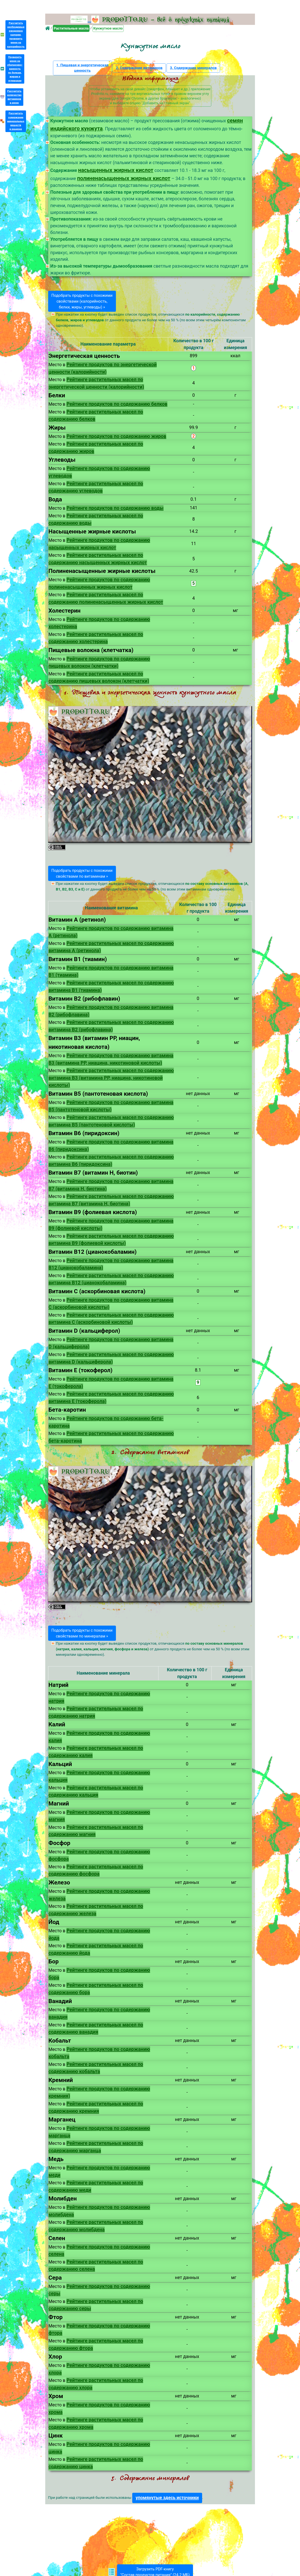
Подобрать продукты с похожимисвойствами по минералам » (82, 1633)
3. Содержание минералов (193, 68)
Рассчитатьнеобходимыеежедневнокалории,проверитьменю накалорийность (15, 35)
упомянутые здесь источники (167, 2497)
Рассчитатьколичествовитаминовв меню (14, 97)
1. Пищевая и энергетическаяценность (82, 68)
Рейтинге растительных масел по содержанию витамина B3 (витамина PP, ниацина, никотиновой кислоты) (111, 1078)
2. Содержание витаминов (139, 68)
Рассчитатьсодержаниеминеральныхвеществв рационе (15, 121)
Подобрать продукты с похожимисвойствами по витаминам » (82, 873)
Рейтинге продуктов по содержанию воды (114, 508)
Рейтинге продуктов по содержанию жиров (116, 436)
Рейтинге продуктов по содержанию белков (116, 404)
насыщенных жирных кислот (115, 170)
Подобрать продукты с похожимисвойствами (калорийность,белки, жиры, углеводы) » (82, 301)
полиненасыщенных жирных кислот (123, 178)
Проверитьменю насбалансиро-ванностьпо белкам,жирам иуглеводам (15, 69)
